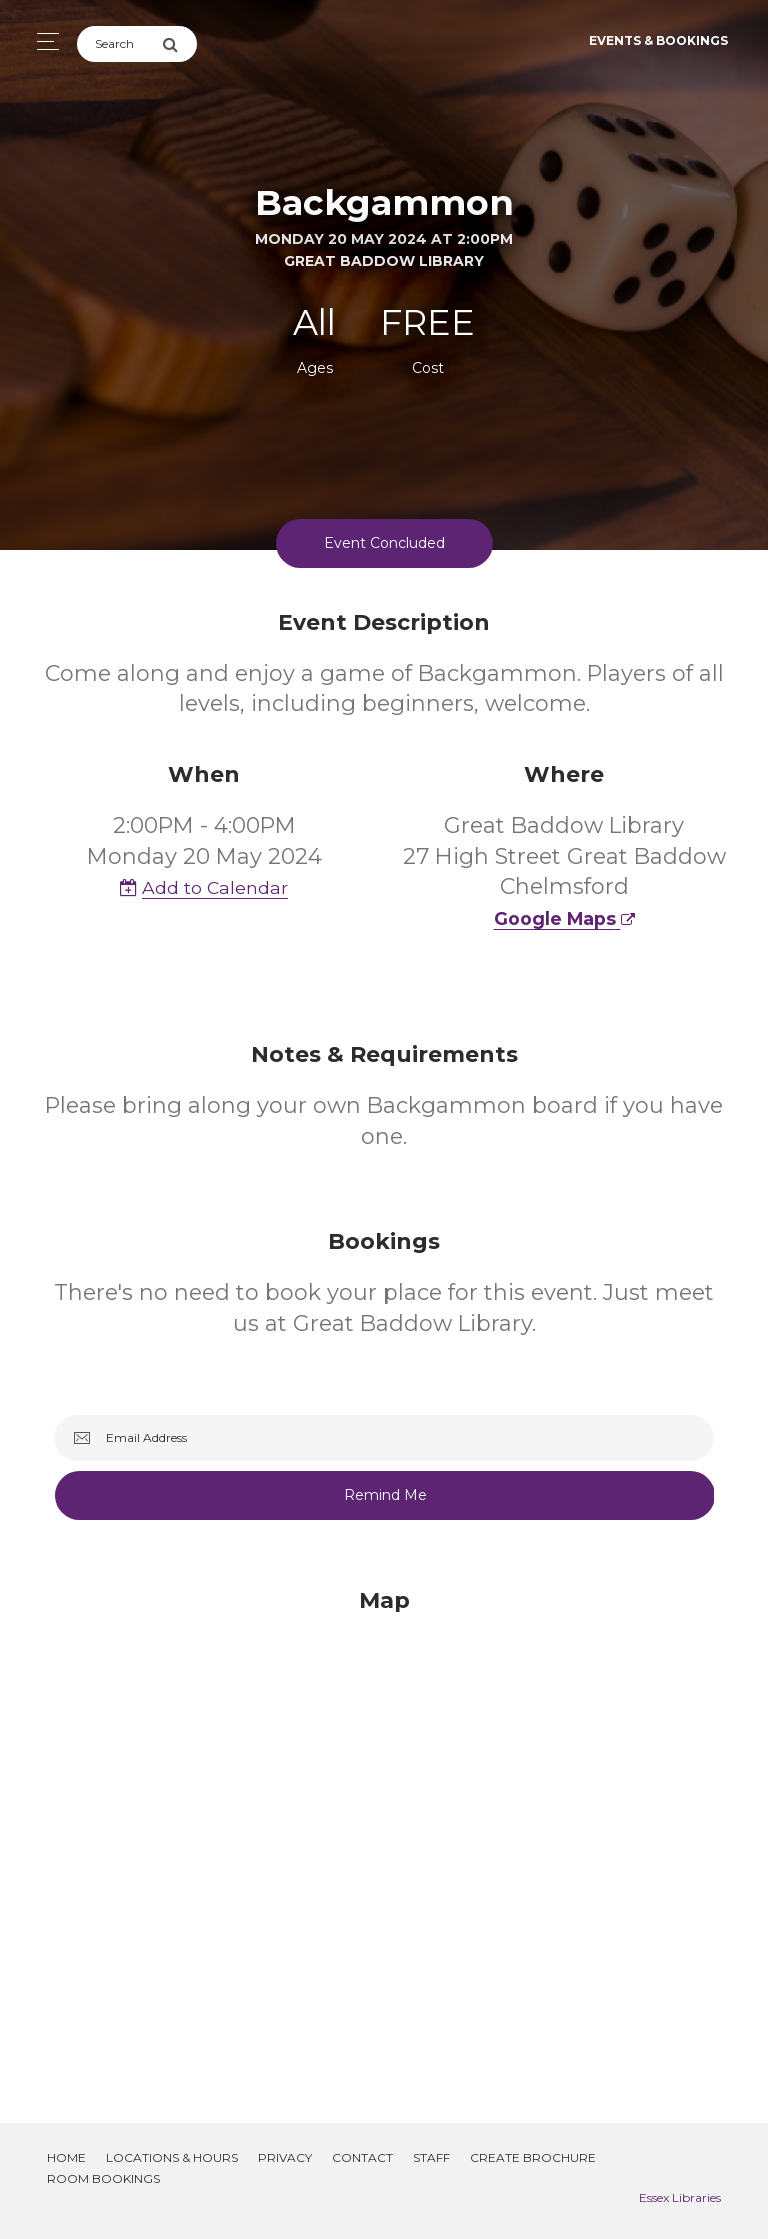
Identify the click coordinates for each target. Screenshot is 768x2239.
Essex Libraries (680, 2197)
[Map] (384, 1831)
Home (66, 2157)
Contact (362, 2157)
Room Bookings (103, 2178)
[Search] (119, 44)
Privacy (285, 2157)
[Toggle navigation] (42, 41)
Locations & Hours (172, 2157)
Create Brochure (533, 2157)
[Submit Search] (179, 44)
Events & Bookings (658, 40)
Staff (431, 2157)
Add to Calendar (204, 887)
